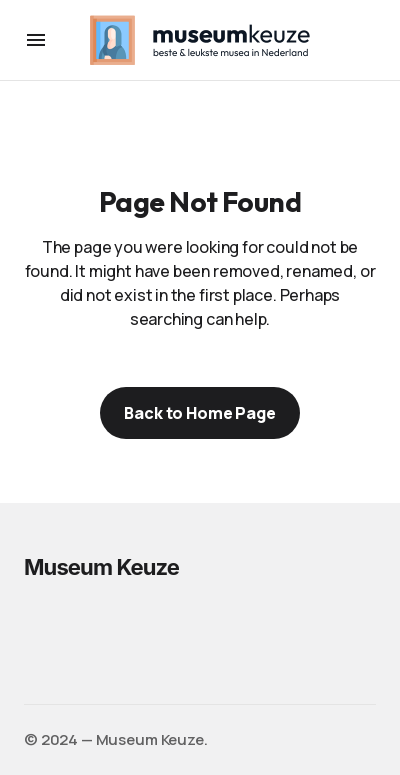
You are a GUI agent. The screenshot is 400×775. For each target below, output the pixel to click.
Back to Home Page (199, 413)
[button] (36, 40)
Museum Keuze (101, 567)
